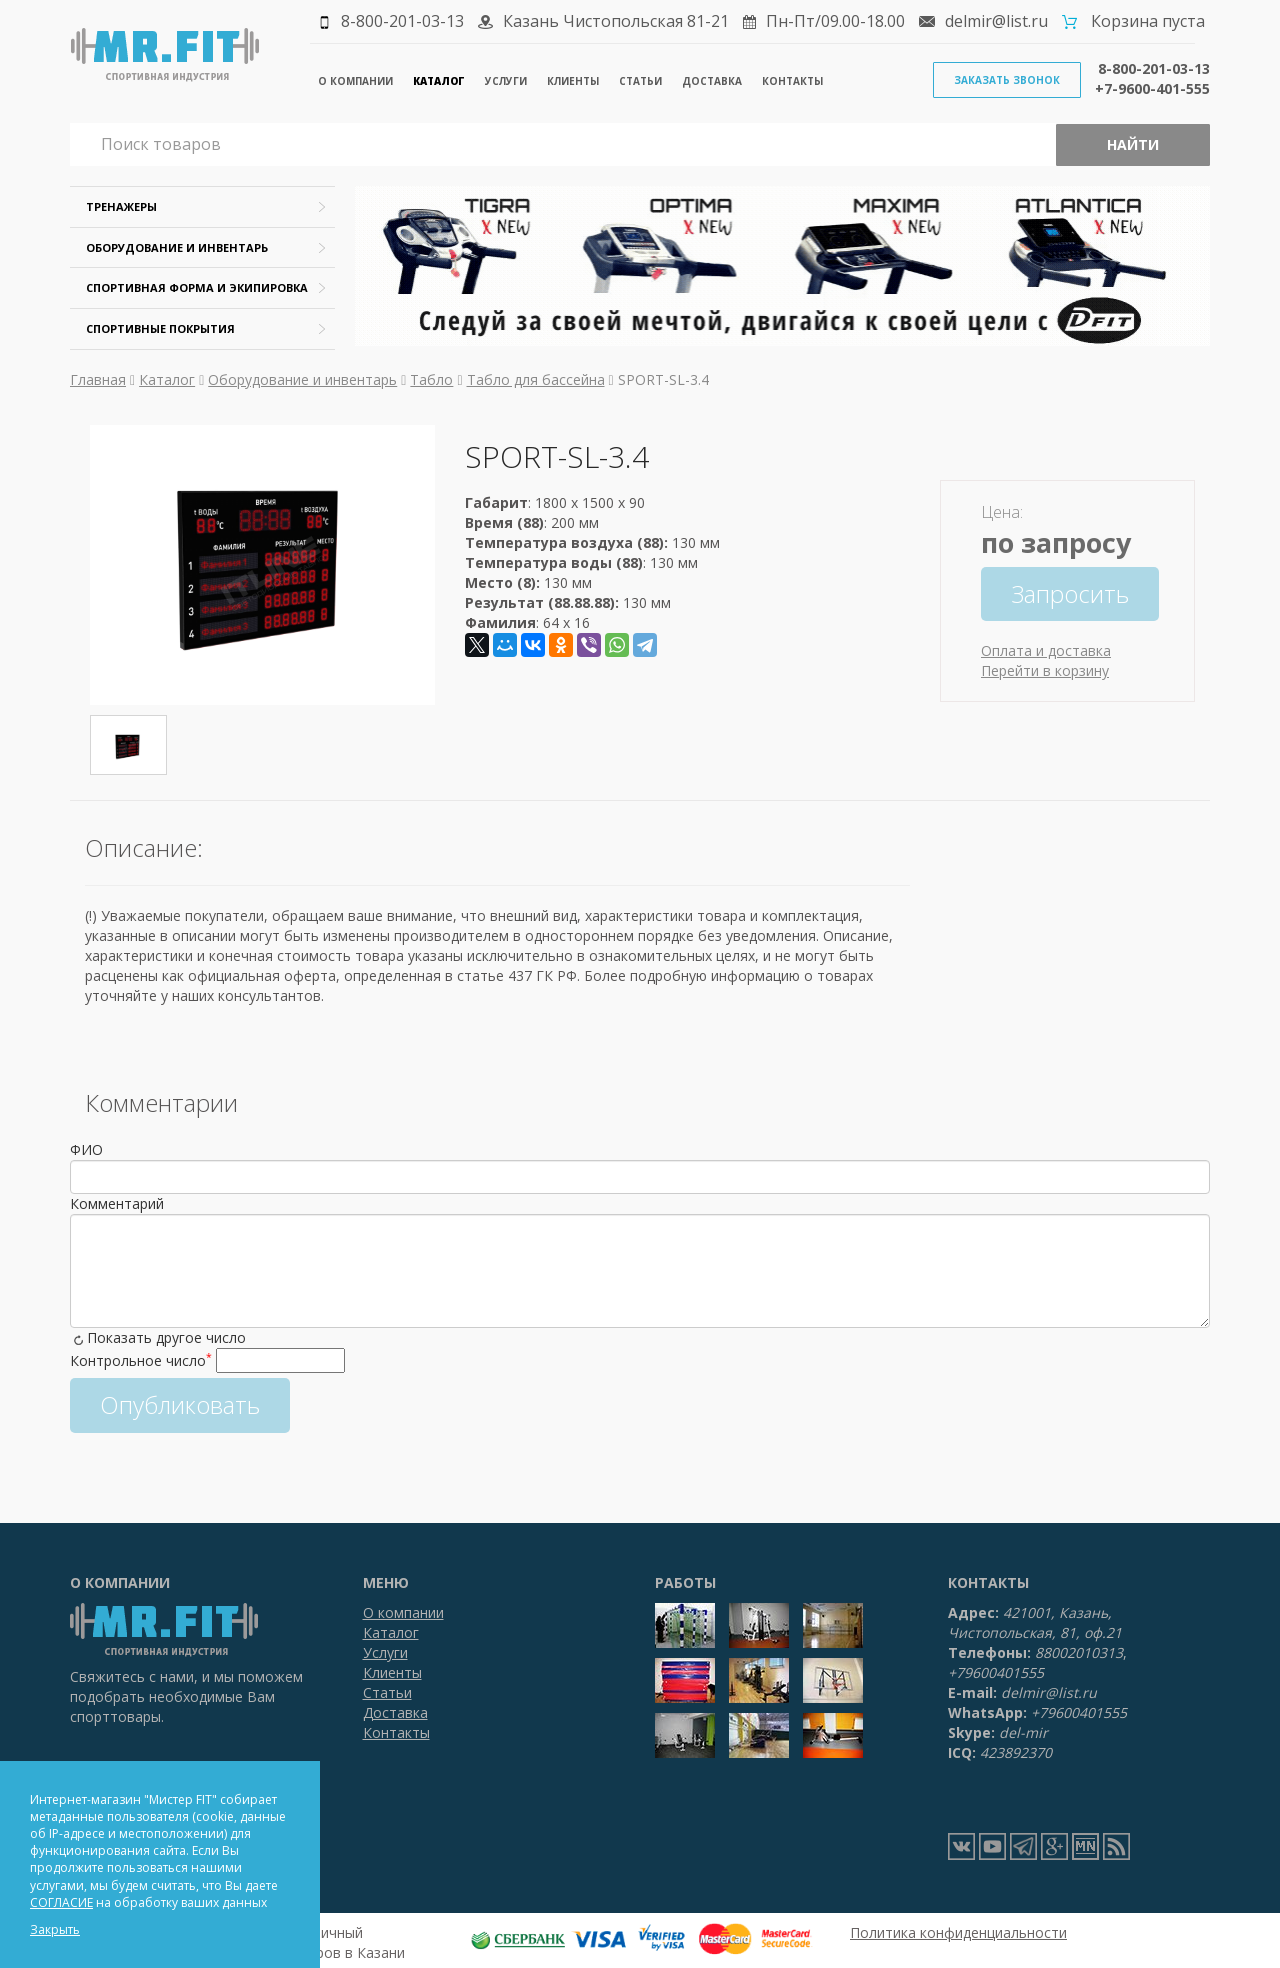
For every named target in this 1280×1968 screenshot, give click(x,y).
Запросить (1070, 593)
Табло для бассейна (536, 379)
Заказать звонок (1007, 80)
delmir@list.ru (996, 21)
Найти (1133, 144)
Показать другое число (166, 1337)
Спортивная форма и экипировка (197, 287)
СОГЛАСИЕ (61, 1902)
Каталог (439, 81)
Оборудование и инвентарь (177, 247)
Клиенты (573, 81)
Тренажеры (121, 206)
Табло (431, 379)
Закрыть (55, 1929)
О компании (355, 81)
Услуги (506, 81)
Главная (98, 379)
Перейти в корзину (1045, 670)
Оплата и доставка (1046, 650)
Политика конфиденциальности (958, 1932)
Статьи (640, 81)
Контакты (792, 81)
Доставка (712, 81)
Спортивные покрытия (160, 328)
